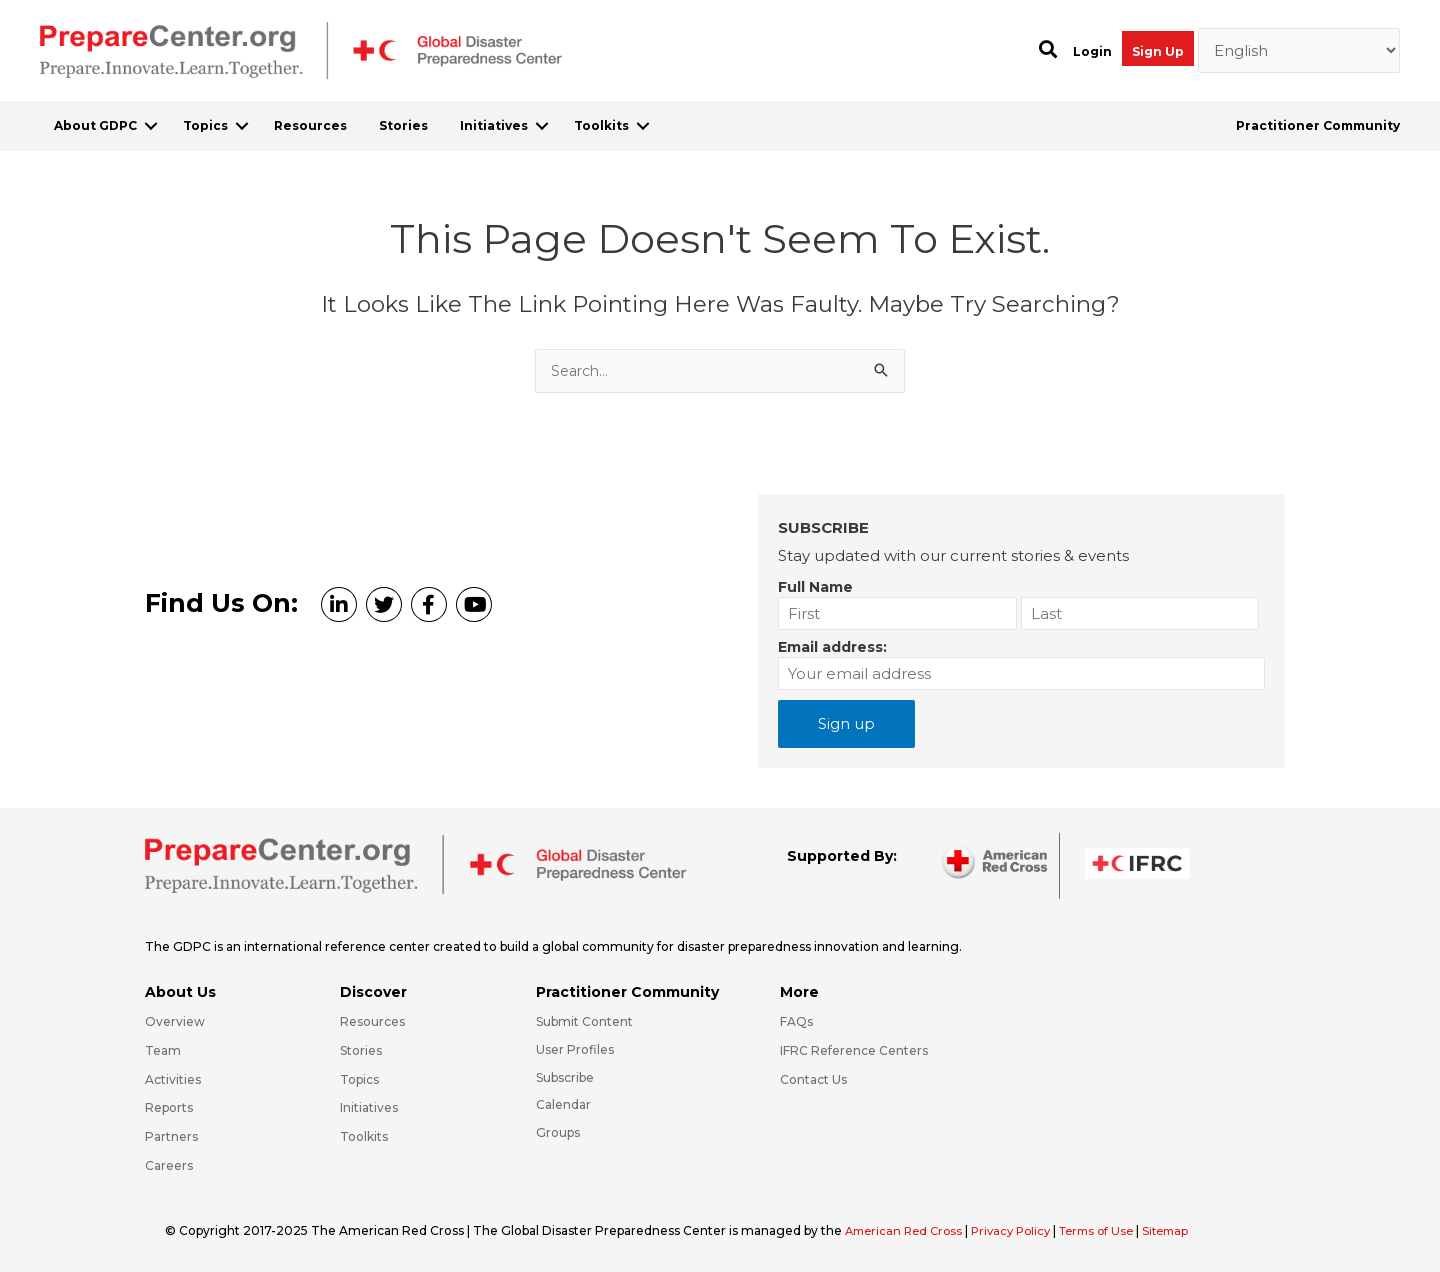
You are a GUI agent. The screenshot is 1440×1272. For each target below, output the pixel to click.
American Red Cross (909, 1230)
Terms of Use (1113, 1230)
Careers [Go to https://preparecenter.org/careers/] (169, 1165)
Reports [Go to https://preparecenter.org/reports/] (169, 1107)
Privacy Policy (1023, 1230)
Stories (403, 125)
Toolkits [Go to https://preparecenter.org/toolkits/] (364, 1136)
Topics (205, 125)
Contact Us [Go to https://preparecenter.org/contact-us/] (813, 1079)
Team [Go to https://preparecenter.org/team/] (163, 1050)
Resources (310, 125)
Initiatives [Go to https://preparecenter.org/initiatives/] (369, 1107)
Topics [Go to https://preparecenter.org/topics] (359, 1079)
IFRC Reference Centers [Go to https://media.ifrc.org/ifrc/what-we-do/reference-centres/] (854, 1050)
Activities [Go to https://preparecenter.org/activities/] (173, 1079)
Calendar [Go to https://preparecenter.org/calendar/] (563, 1104)
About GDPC (95, 125)
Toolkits (601, 125)
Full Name (815, 587)
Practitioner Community (1318, 125)
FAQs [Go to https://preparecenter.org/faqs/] (796, 1021)
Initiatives (494, 125)
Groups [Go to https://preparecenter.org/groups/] (558, 1132)
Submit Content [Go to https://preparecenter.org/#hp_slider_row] (584, 1021)
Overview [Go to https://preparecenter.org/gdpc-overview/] (175, 1021)
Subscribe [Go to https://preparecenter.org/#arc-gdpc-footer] (565, 1077)
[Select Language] (1299, 51)
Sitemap (1188, 1230)
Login (1092, 51)
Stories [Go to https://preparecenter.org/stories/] (361, 1050)
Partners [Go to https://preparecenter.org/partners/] (171, 1136)
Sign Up (1158, 51)
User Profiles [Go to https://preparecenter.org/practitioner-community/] (575, 1049)
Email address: (832, 647)
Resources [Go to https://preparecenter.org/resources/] (372, 1021)
